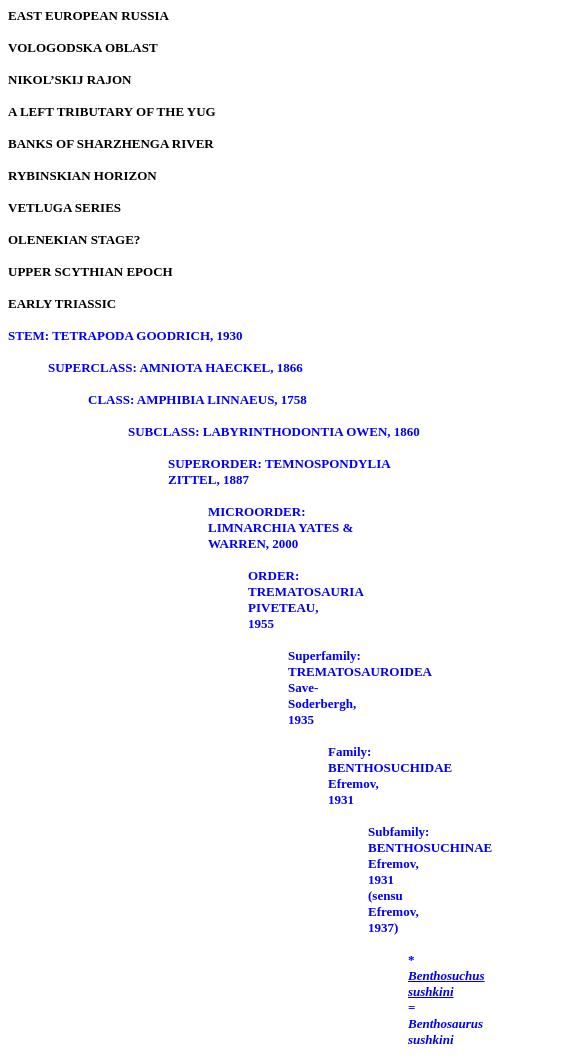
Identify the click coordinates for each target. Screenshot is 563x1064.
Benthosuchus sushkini (446, 983)
